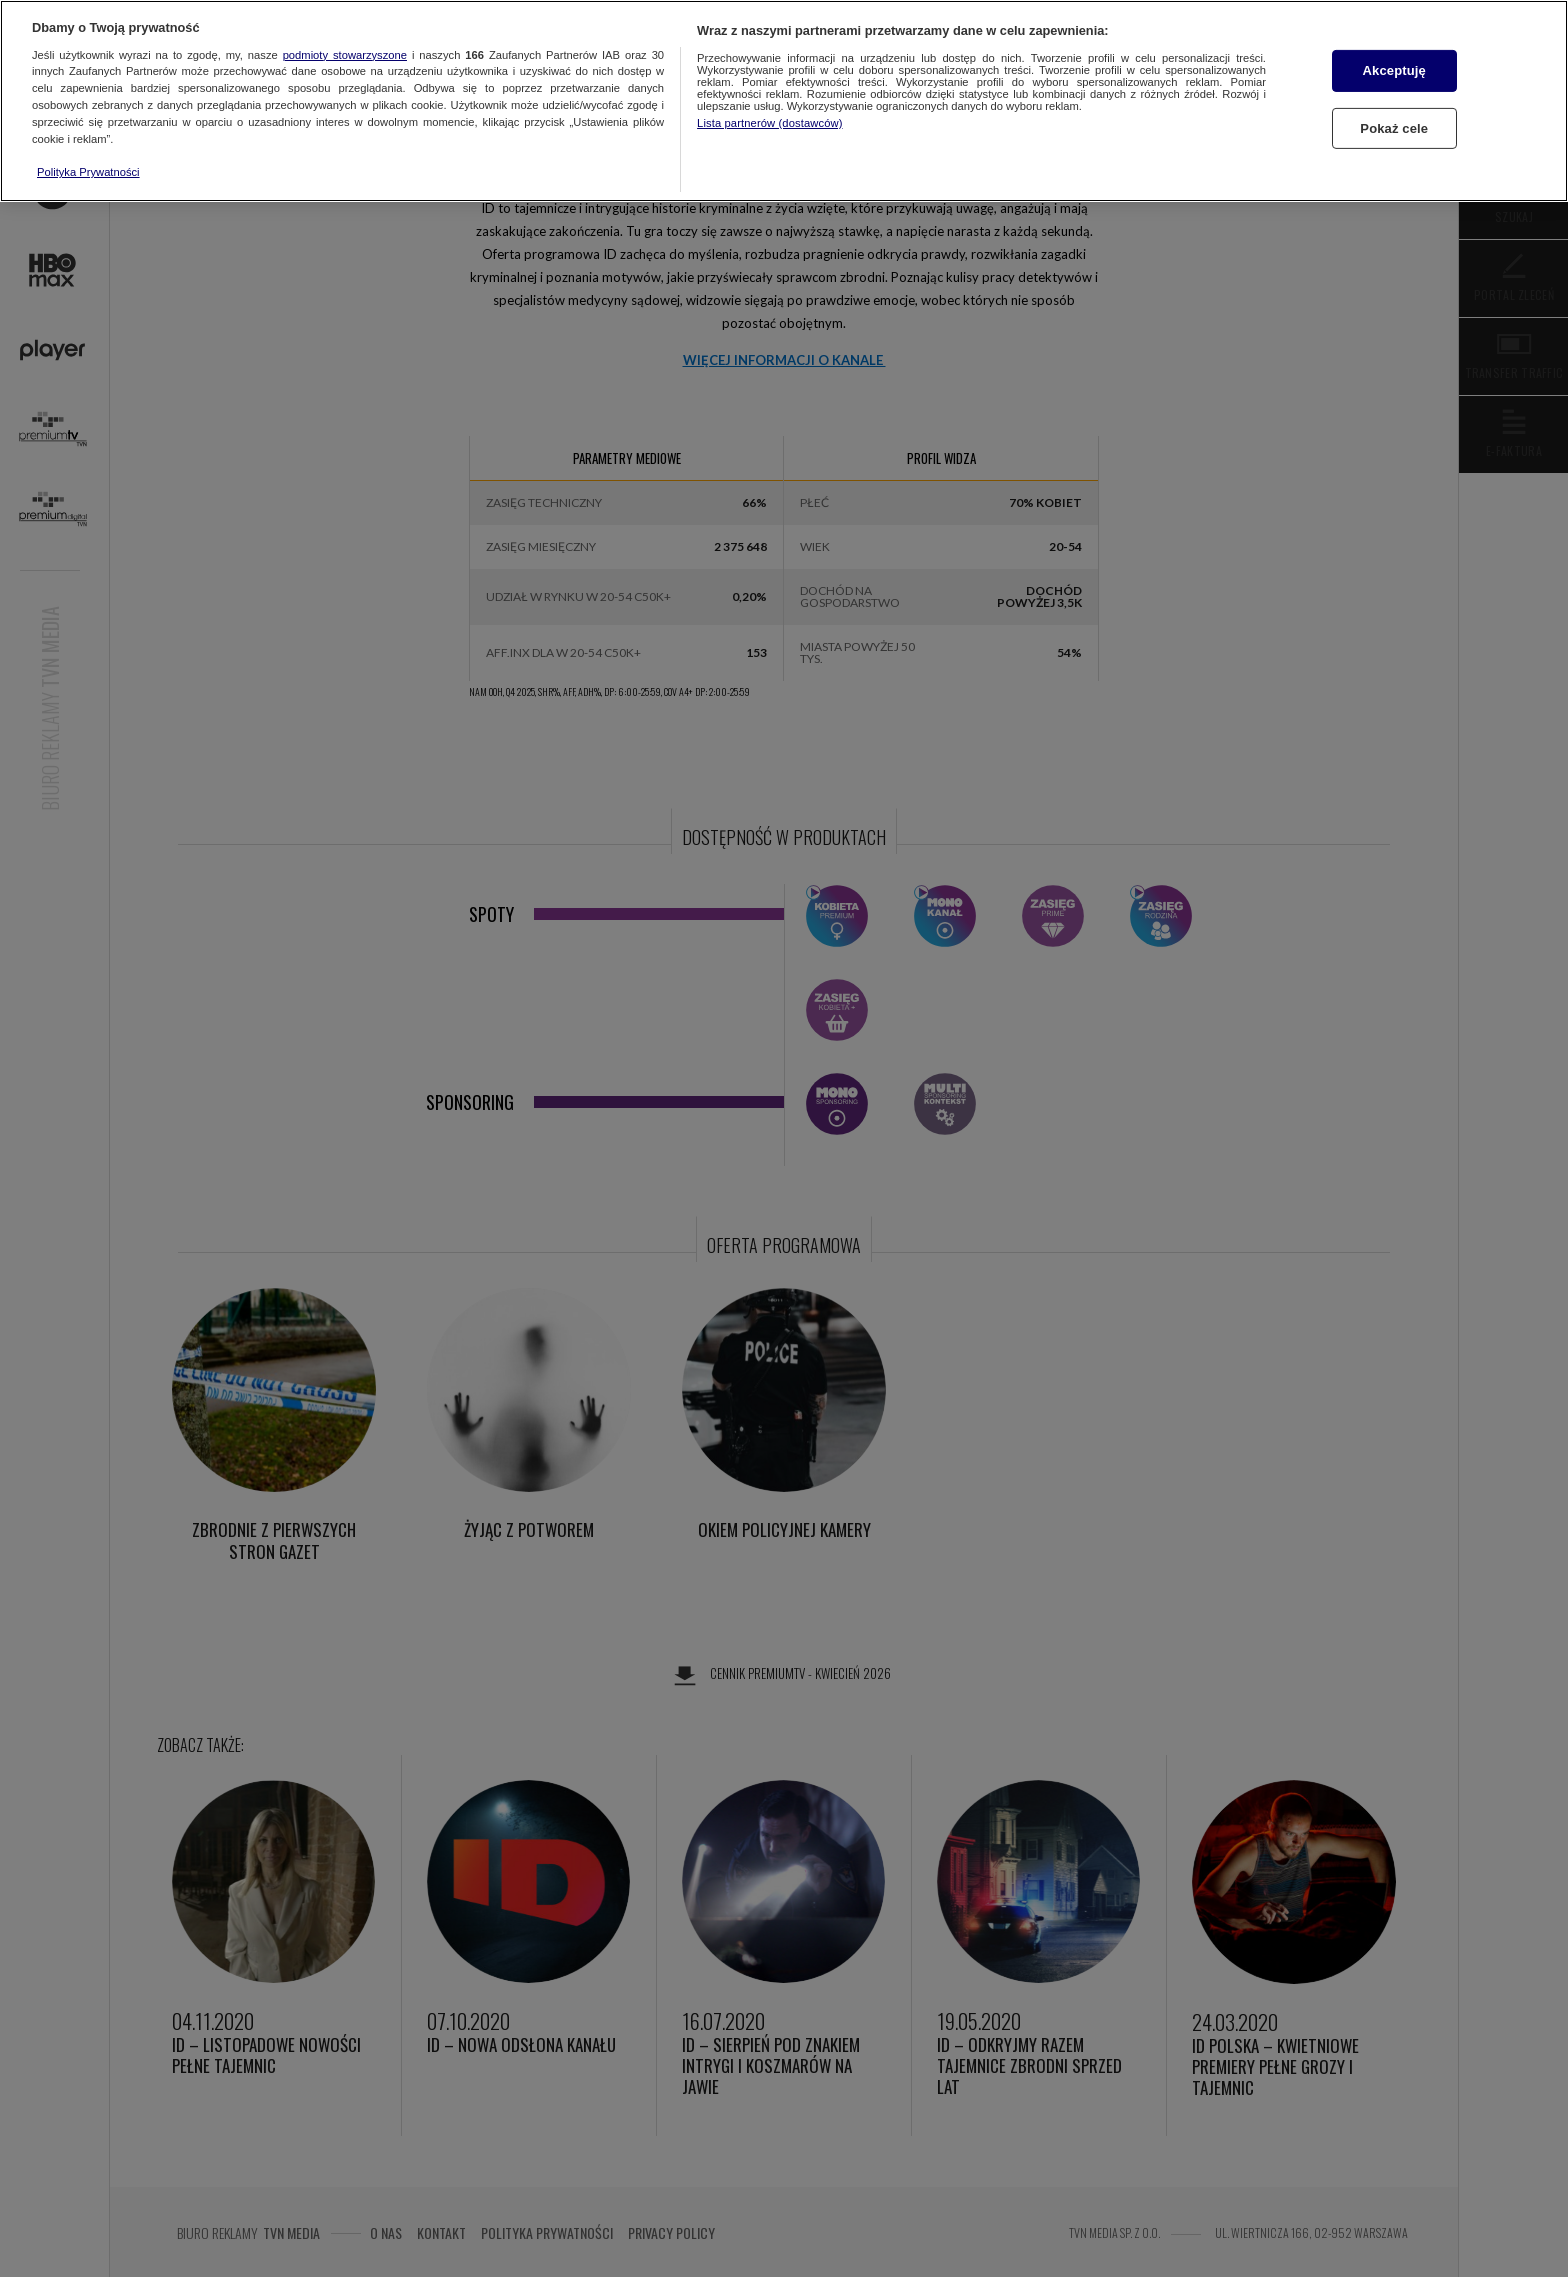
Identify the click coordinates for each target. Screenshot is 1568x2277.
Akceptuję (1394, 70)
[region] (784, 101)
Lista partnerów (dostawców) (769, 123)
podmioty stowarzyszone (345, 55)
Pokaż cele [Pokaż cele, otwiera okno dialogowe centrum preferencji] (1394, 128)
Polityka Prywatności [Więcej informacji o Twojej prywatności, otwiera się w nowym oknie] (88, 172)
